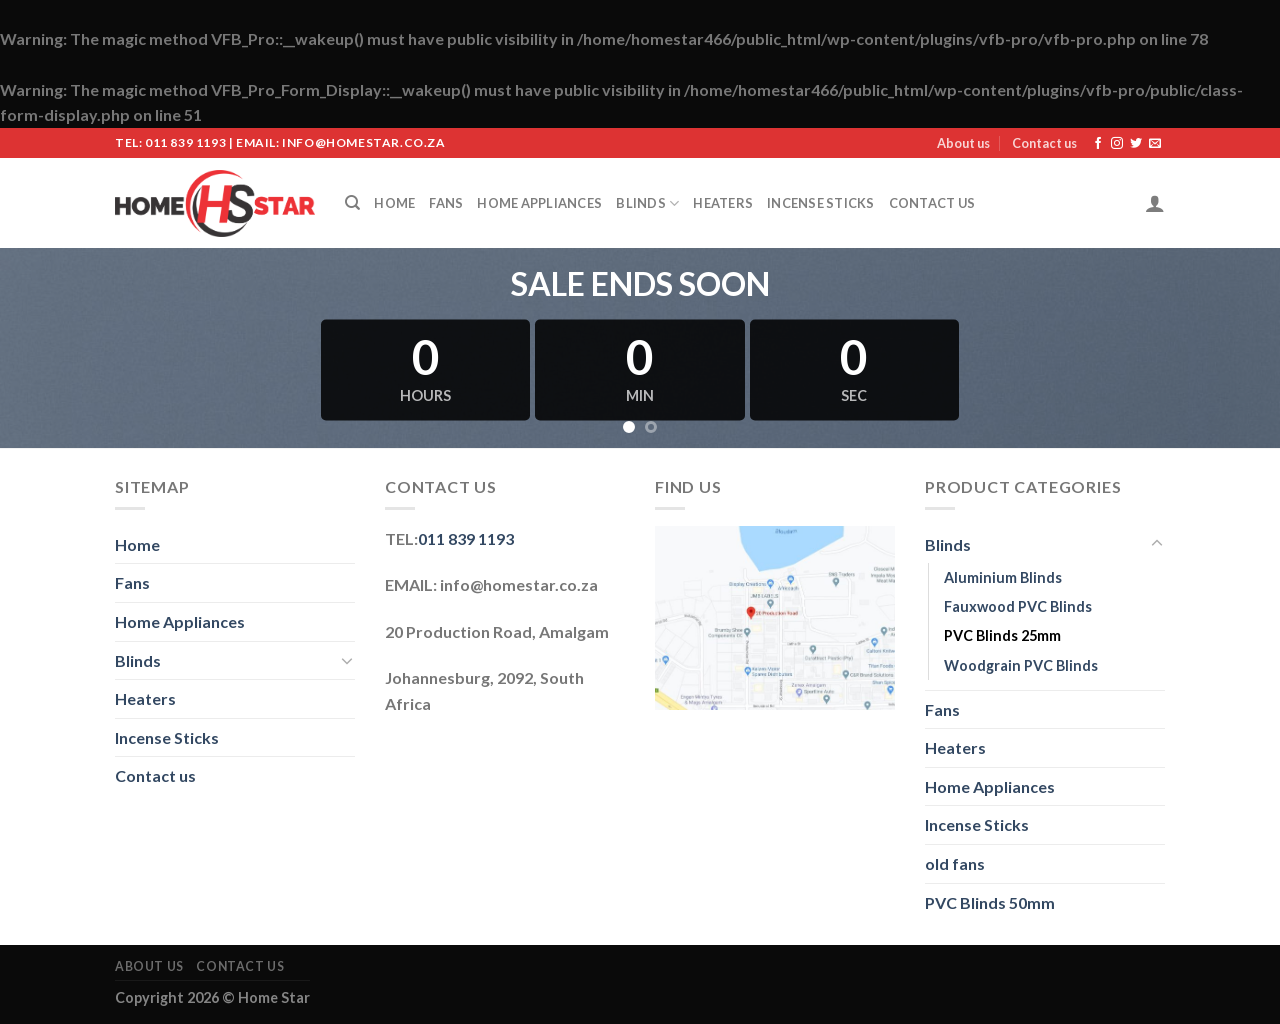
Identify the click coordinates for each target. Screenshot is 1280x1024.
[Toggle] (347, 660)
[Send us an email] (1155, 144)
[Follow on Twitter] (1136, 144)
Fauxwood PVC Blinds (1018, 606)
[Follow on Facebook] (1098, 144)
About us (963, 143)
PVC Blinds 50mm (990, 902)
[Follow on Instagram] (1117, 144)
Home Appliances (539, 203)
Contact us (1044, 143)
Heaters (723, 203)
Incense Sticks (821, 203)
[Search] (352, 203)
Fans (446, 203)
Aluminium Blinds (1003, 577)
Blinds (647, 203)
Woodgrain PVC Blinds (1021, 665)
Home (394, 203)
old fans (955, 863)
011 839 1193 (466, 538)
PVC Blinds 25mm (1002, 635)
